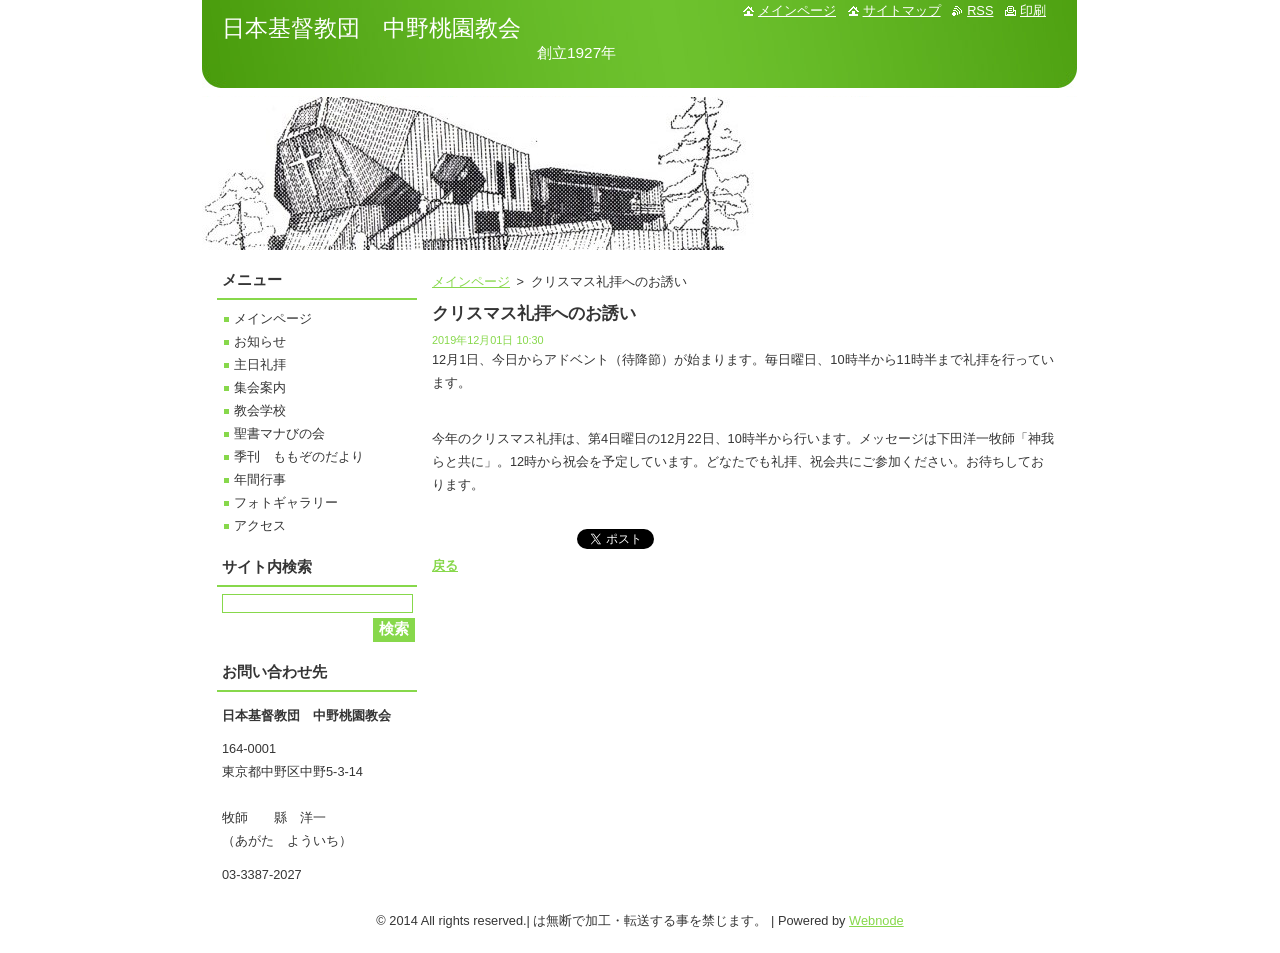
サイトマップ (902, 10)
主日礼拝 (260, 364)
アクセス (260, 525)
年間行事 (260, 479)
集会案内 (260, 387)
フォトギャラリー (286, 502)
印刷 (1033, 10)
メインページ (471, 281)
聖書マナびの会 (279, 433)
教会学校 (260, 410)
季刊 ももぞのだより (299, 456)
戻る (445, 565)
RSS (980, 10)
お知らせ (260, 341)
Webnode (876, 920)
